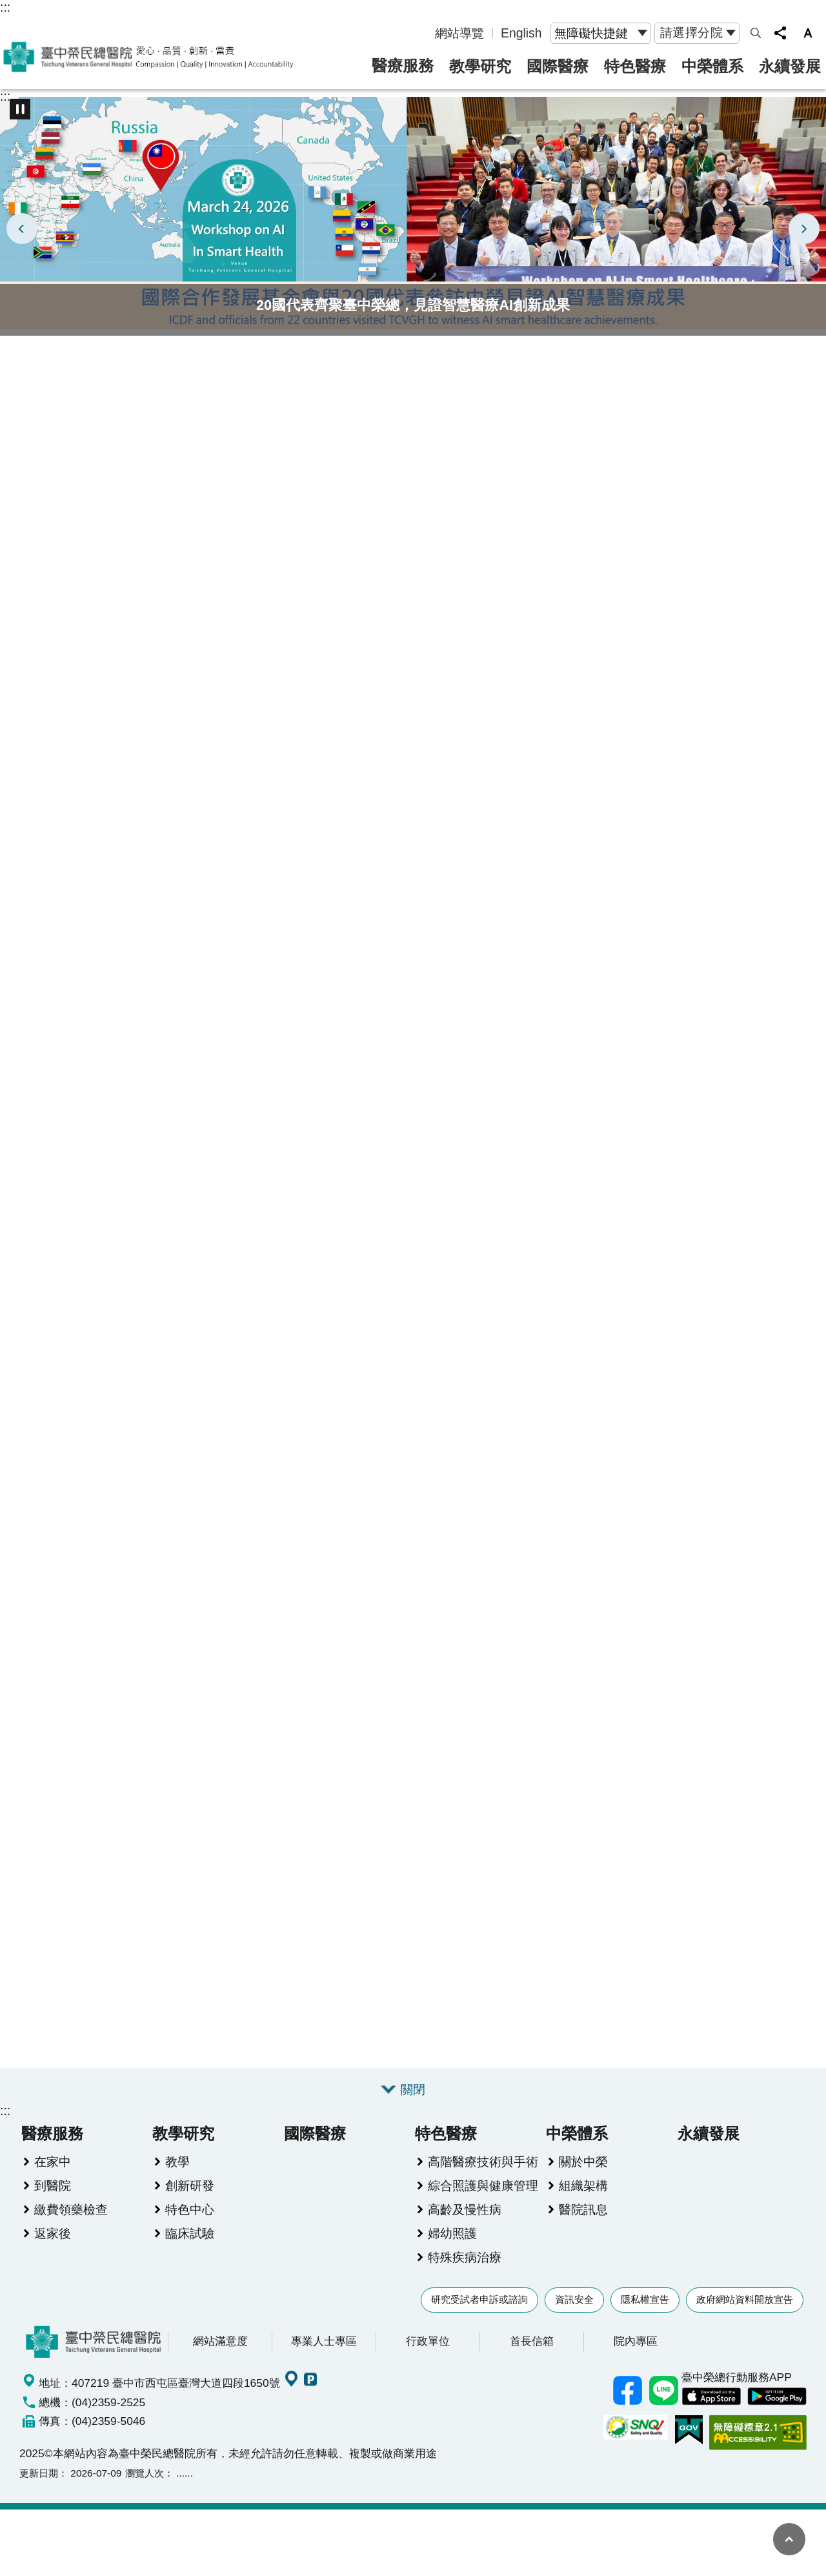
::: (5, 7)
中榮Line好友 (663, 2392)
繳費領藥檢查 (71, 2210)
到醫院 (52, 2187)
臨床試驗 (189, 2234)
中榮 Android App (777, 2398)
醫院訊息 (583, 2210)
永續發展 (790, 66)
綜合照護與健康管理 (483, 2187)
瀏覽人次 (144, 2474)
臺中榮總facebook (627, 2392)
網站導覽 (459, 33)
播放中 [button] (20, 109)
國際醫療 (558, 66)
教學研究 (480, 66)
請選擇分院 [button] (691, 32)
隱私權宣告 (645, 2300)
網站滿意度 (220, 2342)
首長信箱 (532, 2342)
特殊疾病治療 (464, 2258)
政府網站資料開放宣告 (744, 2300)
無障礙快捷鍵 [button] (591, 33)
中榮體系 (712, 66)
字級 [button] (808, 33)
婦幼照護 (452, 2234)
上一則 (21, 228)
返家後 (52, 2234)
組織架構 (583, 2187)
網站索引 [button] (755, 33)
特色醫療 (635, 66)
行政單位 (428, 2342)
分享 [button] (780, 33)
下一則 (804, 228)
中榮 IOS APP (711, 2398)
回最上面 (789, 2539)
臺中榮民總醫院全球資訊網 (148, 57)
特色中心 (189, 2210)
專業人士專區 (324, 2342)
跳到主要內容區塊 (6, 6)
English (521, 33)
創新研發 (189, 2187)
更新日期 (38, 2474)
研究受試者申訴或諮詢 (479, 2300)
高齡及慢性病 (464, 2210)
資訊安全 (574, 2300)
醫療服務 (403, 65)
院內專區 (636, 2342)
